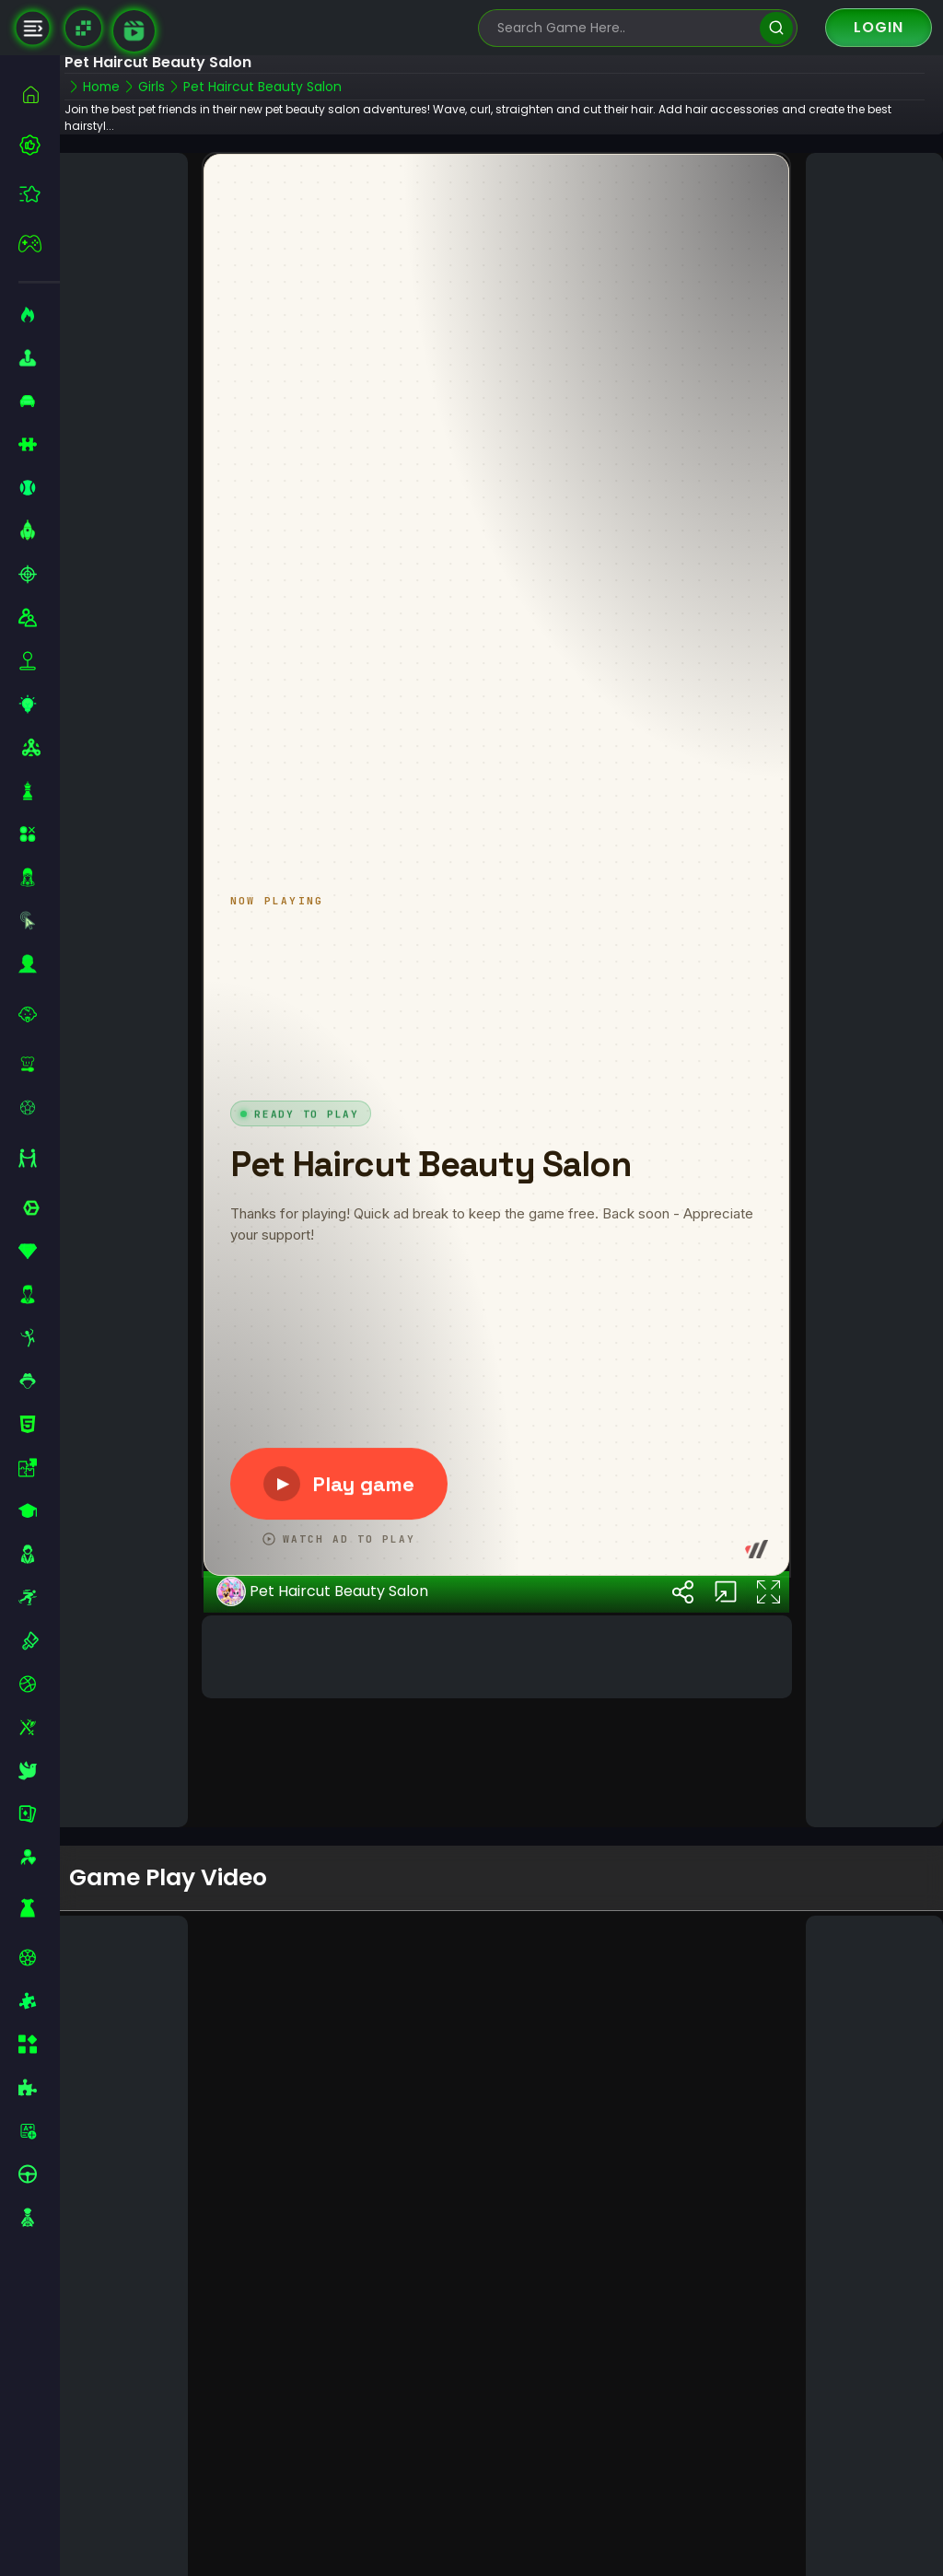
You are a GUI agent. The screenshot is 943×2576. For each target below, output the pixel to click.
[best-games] (39, 144)
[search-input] (624, 28)
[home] (39, 94)
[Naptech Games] (83, 28)
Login (878, 27)
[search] (776, 28)
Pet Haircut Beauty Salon (333, 1724)
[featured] (39, 194)
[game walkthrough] (134, 31)
